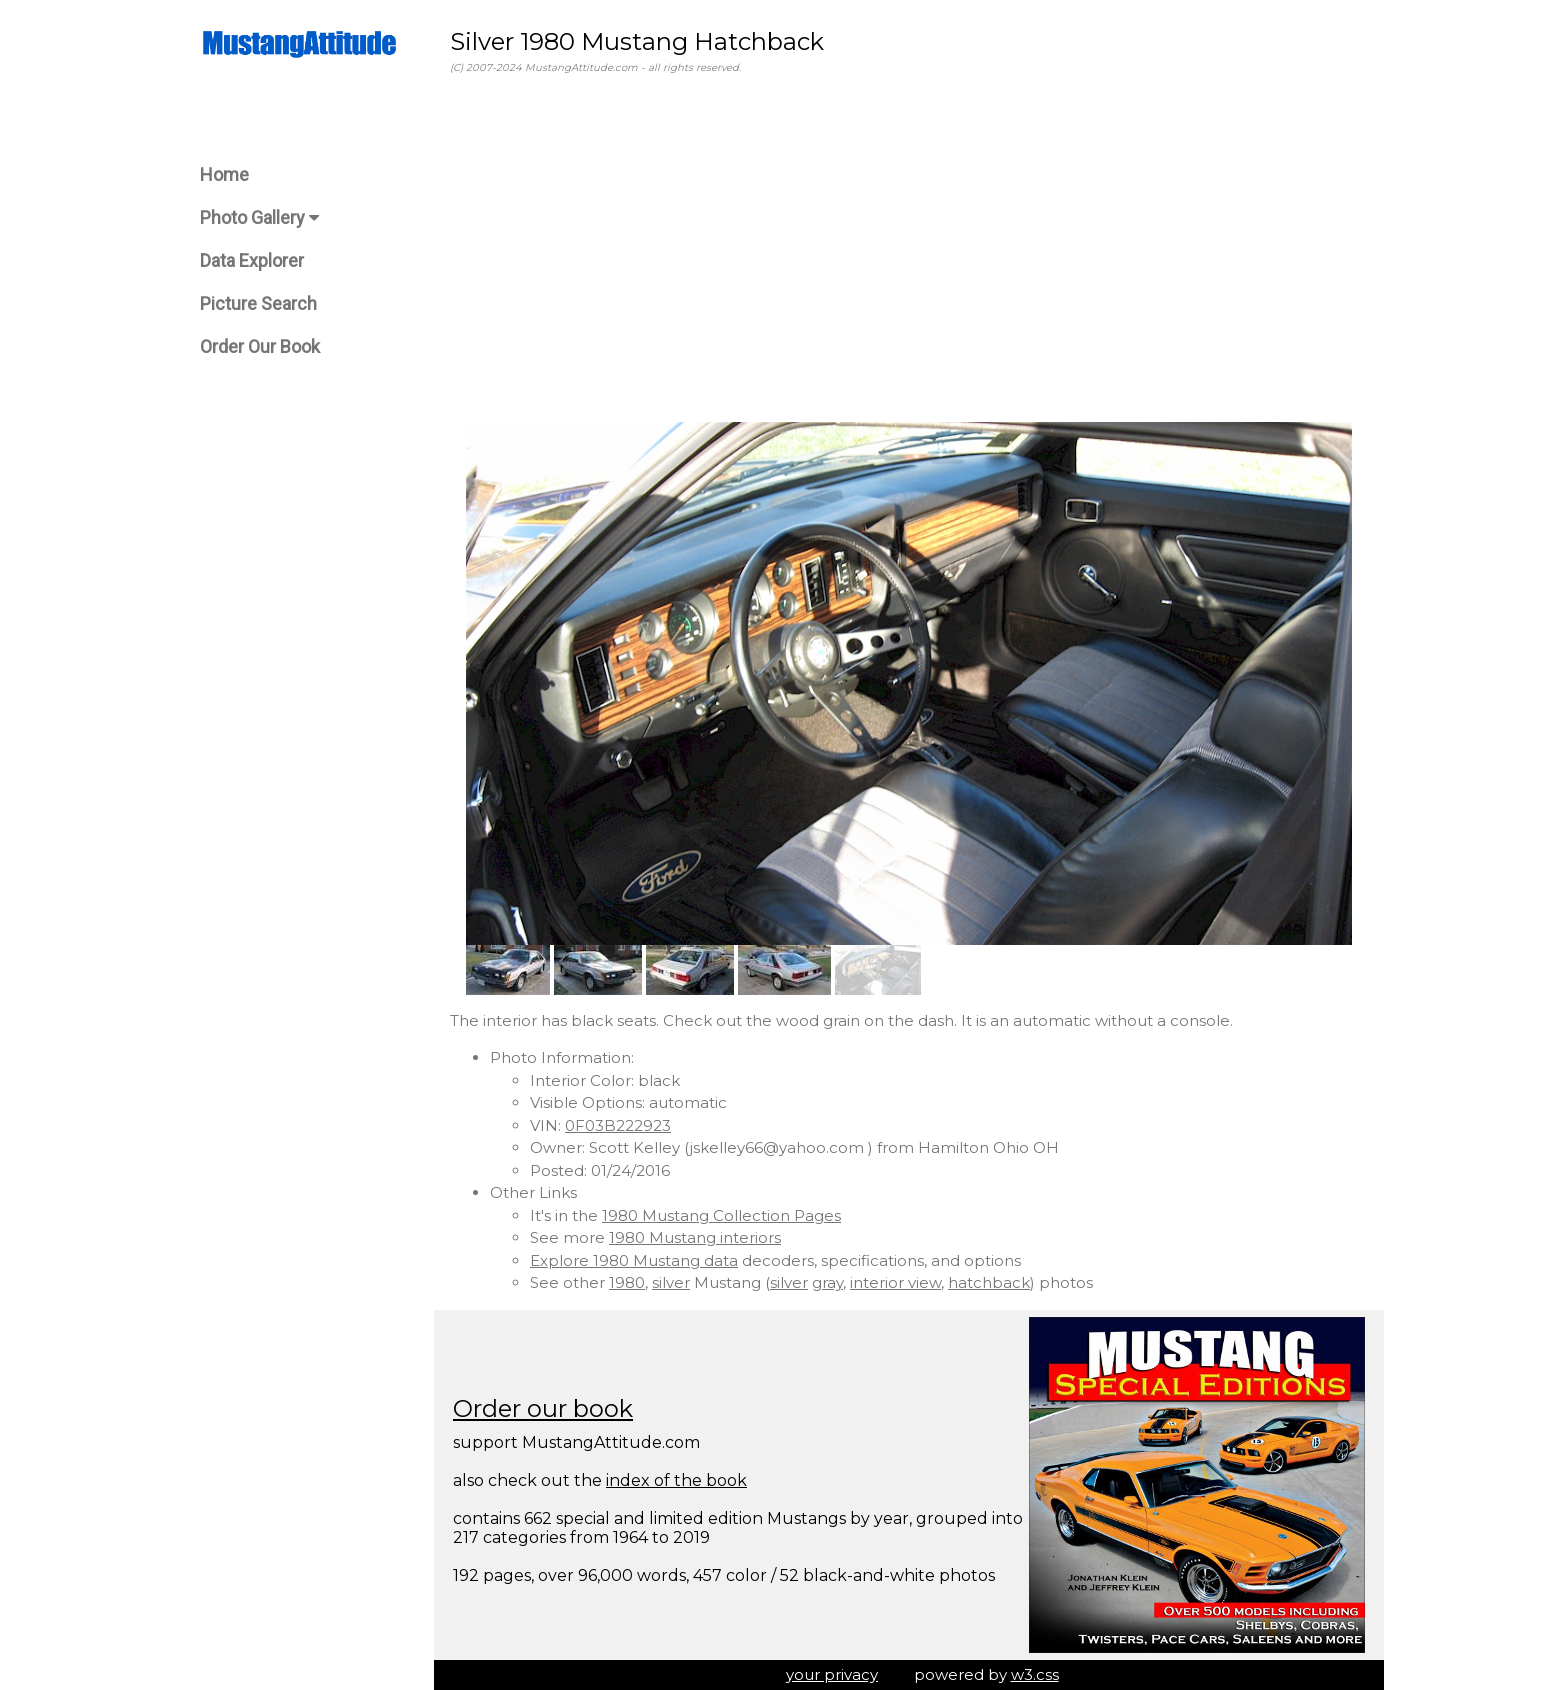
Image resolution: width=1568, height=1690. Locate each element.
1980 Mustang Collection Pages (721, 1215)
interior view (895, 1282)
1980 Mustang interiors (695, 1237)
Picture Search (258, 303)
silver (671, 1282)
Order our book (543, 1408)
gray (827, 1282)
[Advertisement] (909, 249)
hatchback (989, 1282)
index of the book (676, 1480)
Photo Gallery (259, 217)
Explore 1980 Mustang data (634, 1260)
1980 (627, 1282)
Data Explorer (252, 260)
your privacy (832, 1674)
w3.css (1035, 1674)
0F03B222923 (618, 1125)
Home (224, 174)
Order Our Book (260, 346)
